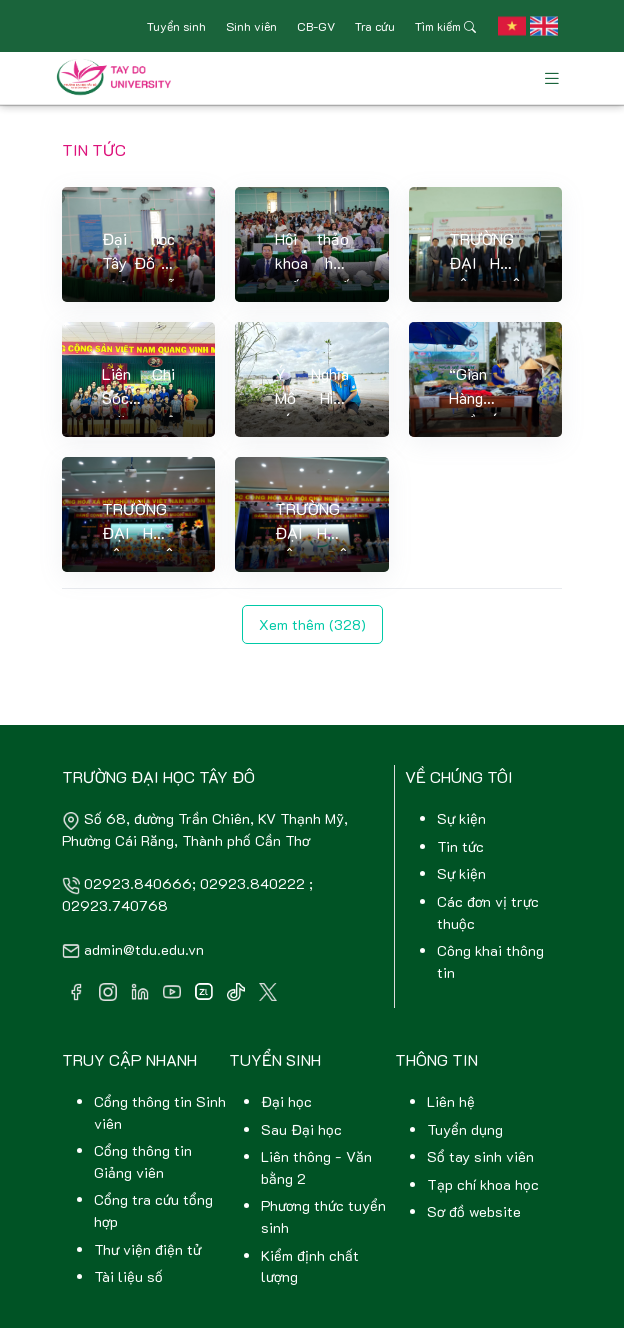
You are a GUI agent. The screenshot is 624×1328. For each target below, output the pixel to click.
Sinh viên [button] (251, 26)
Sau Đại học (301, 1129)
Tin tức (460, 846)
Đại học (286, 1101)
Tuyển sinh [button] (176, 26)
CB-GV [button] (316, 26)
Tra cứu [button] (375, 26)
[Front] (118, 78)
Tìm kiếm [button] (445, 26)
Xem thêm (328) (312, 624)
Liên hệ (451, 1101)
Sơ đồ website (474, 1211)
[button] (512, 26)
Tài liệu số (128, 1276)
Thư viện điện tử (147, 1249)
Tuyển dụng (465, 1129)
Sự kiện (461, 818)
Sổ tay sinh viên (480, 1156)
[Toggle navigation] (552, 78)
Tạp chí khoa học (483, 1184)
